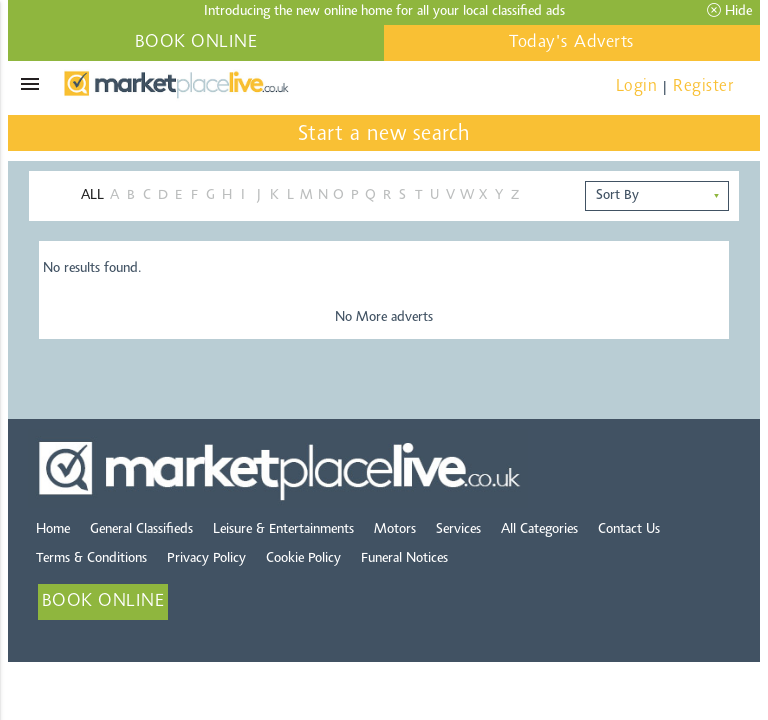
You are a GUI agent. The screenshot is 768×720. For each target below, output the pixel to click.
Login (637, 86)
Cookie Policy (303, 559)
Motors (395, 530)
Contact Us (629, 530)
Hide (729, 11)
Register (703, 86)
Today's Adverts (572, 43)
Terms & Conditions (91, 559)
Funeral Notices (404, 559)
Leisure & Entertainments (283, 530)
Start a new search (384, 135)
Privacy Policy (206, 559)
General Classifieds (141, 530)
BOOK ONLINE (196, 43)
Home (53, 530)
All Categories (539, 530)
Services (458, 530)
